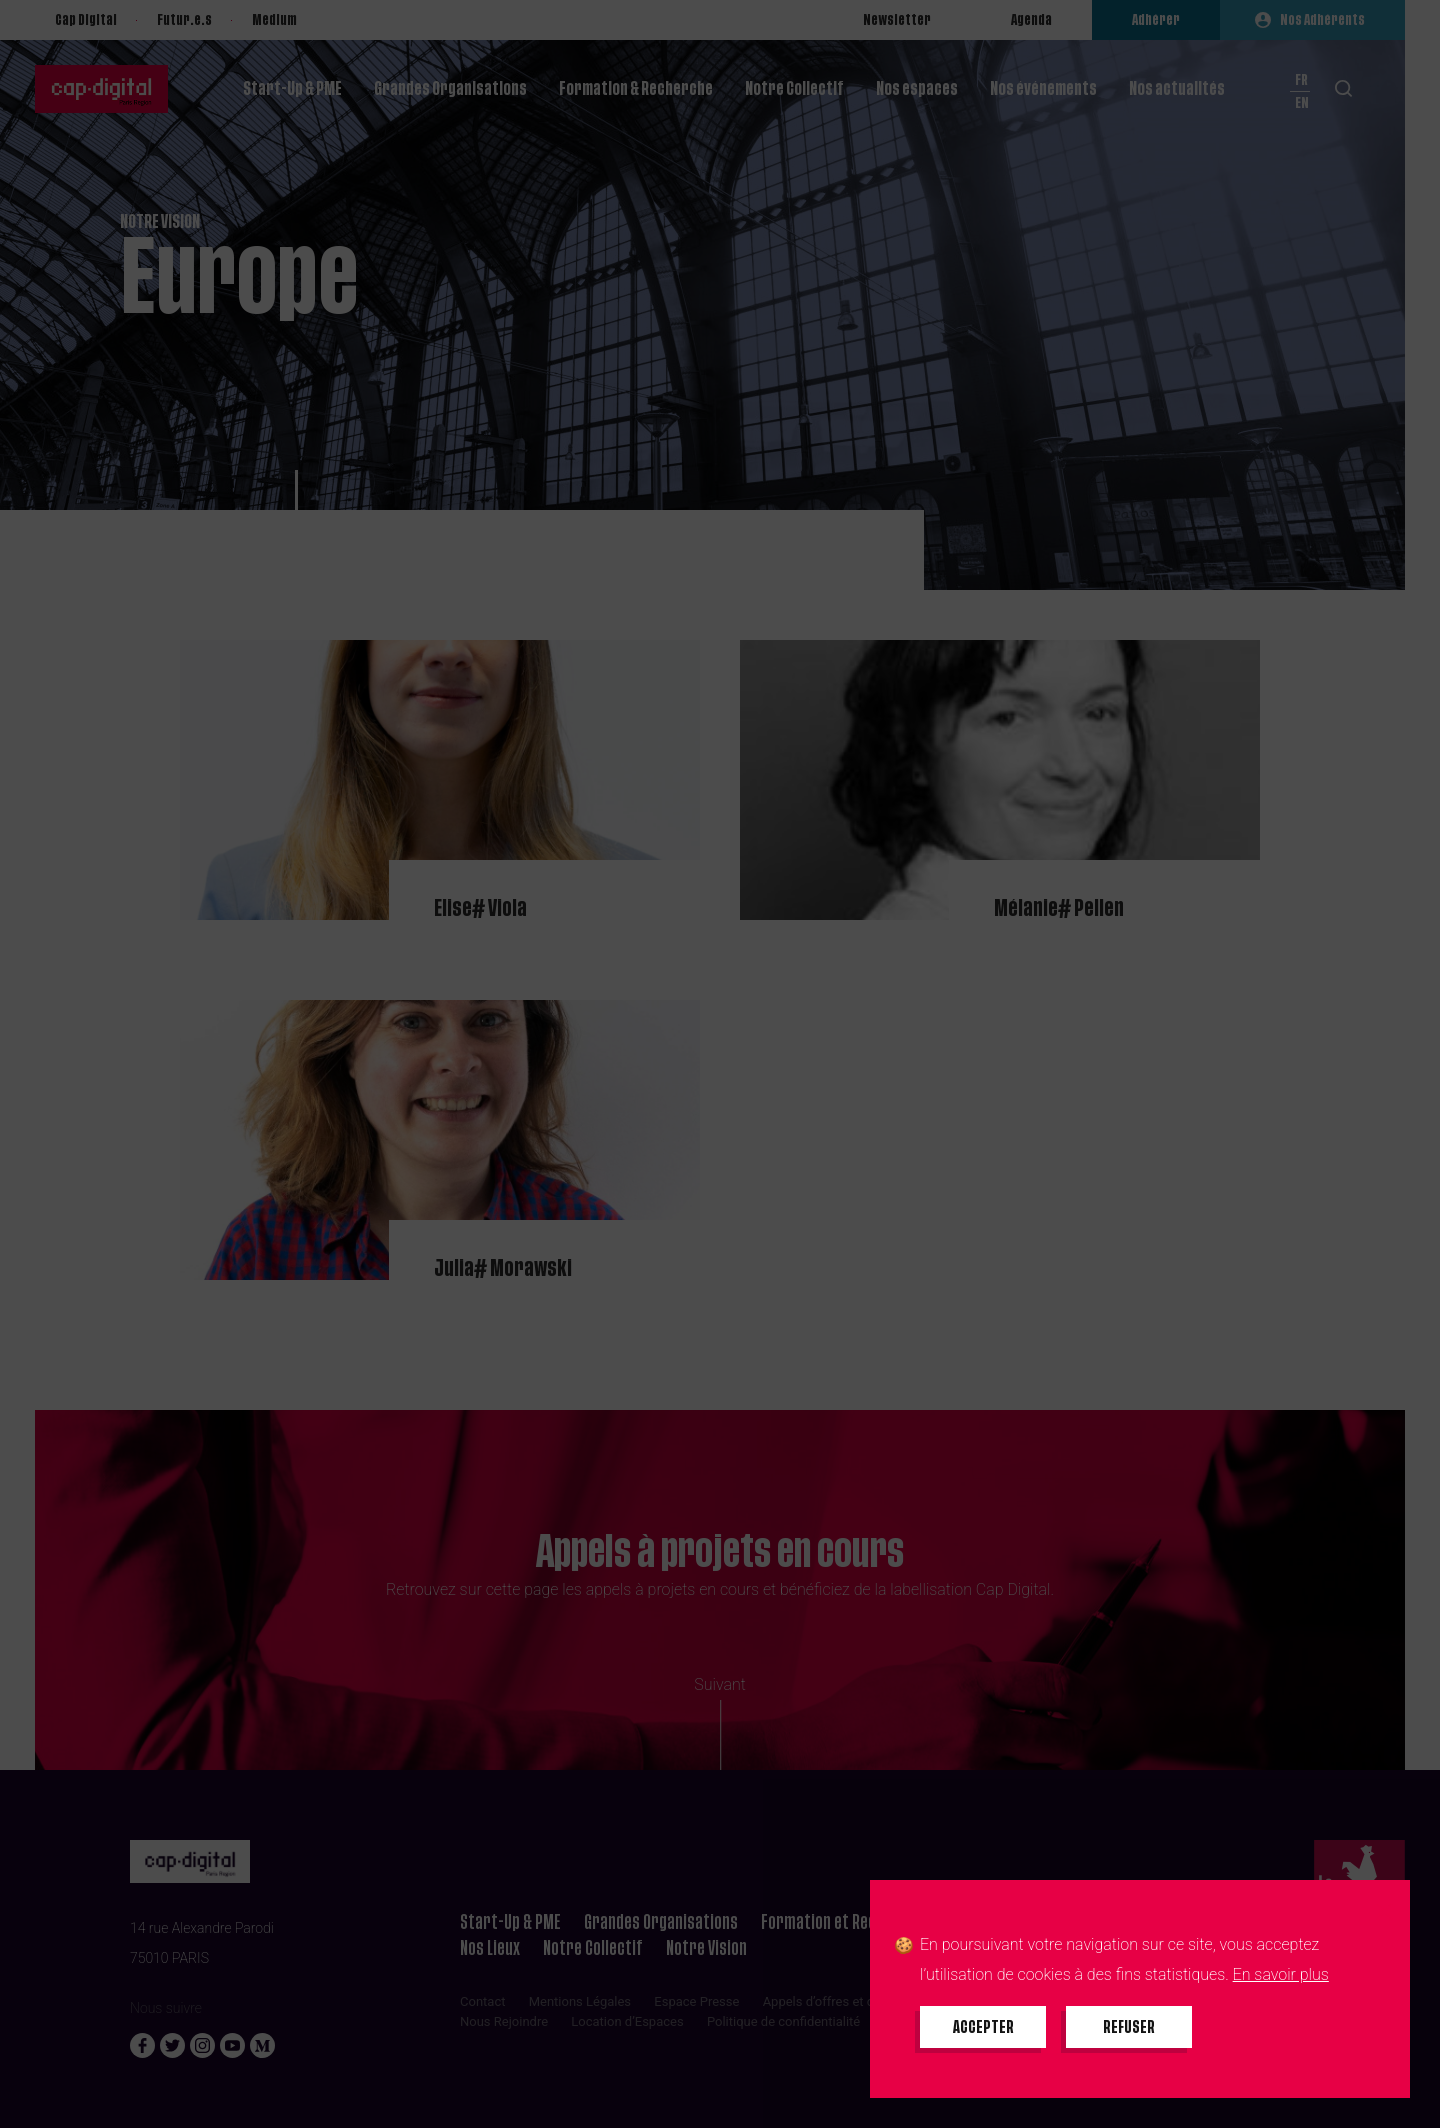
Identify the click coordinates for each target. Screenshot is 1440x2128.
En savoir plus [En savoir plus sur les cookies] (1281, 1974)
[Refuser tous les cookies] (1129, 2027)
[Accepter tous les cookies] (983, 2027)
